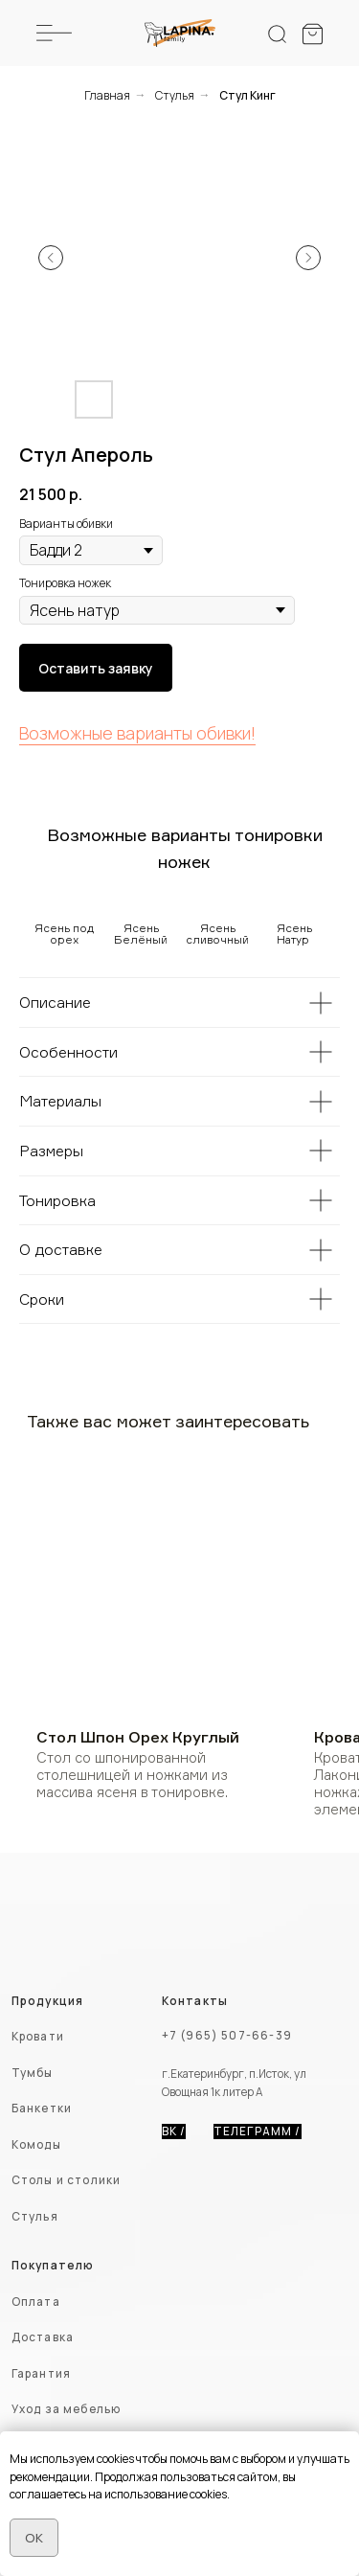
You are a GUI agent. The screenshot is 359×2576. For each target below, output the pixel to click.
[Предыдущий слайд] (50, 257)
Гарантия (41, 2374)
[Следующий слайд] (308, 257)
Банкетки (41, 2108)
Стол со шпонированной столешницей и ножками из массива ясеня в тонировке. (132, 1774)
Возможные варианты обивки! (137, 732)
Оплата (35, 2302)
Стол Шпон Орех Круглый (137, 1736)
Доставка (42, 2337)
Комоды (36, 2145)
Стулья (174, 95)
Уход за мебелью (66, 2409)
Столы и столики (66, 2180)
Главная (107, 95)
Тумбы (32, 2073)
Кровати (37, 2036)
